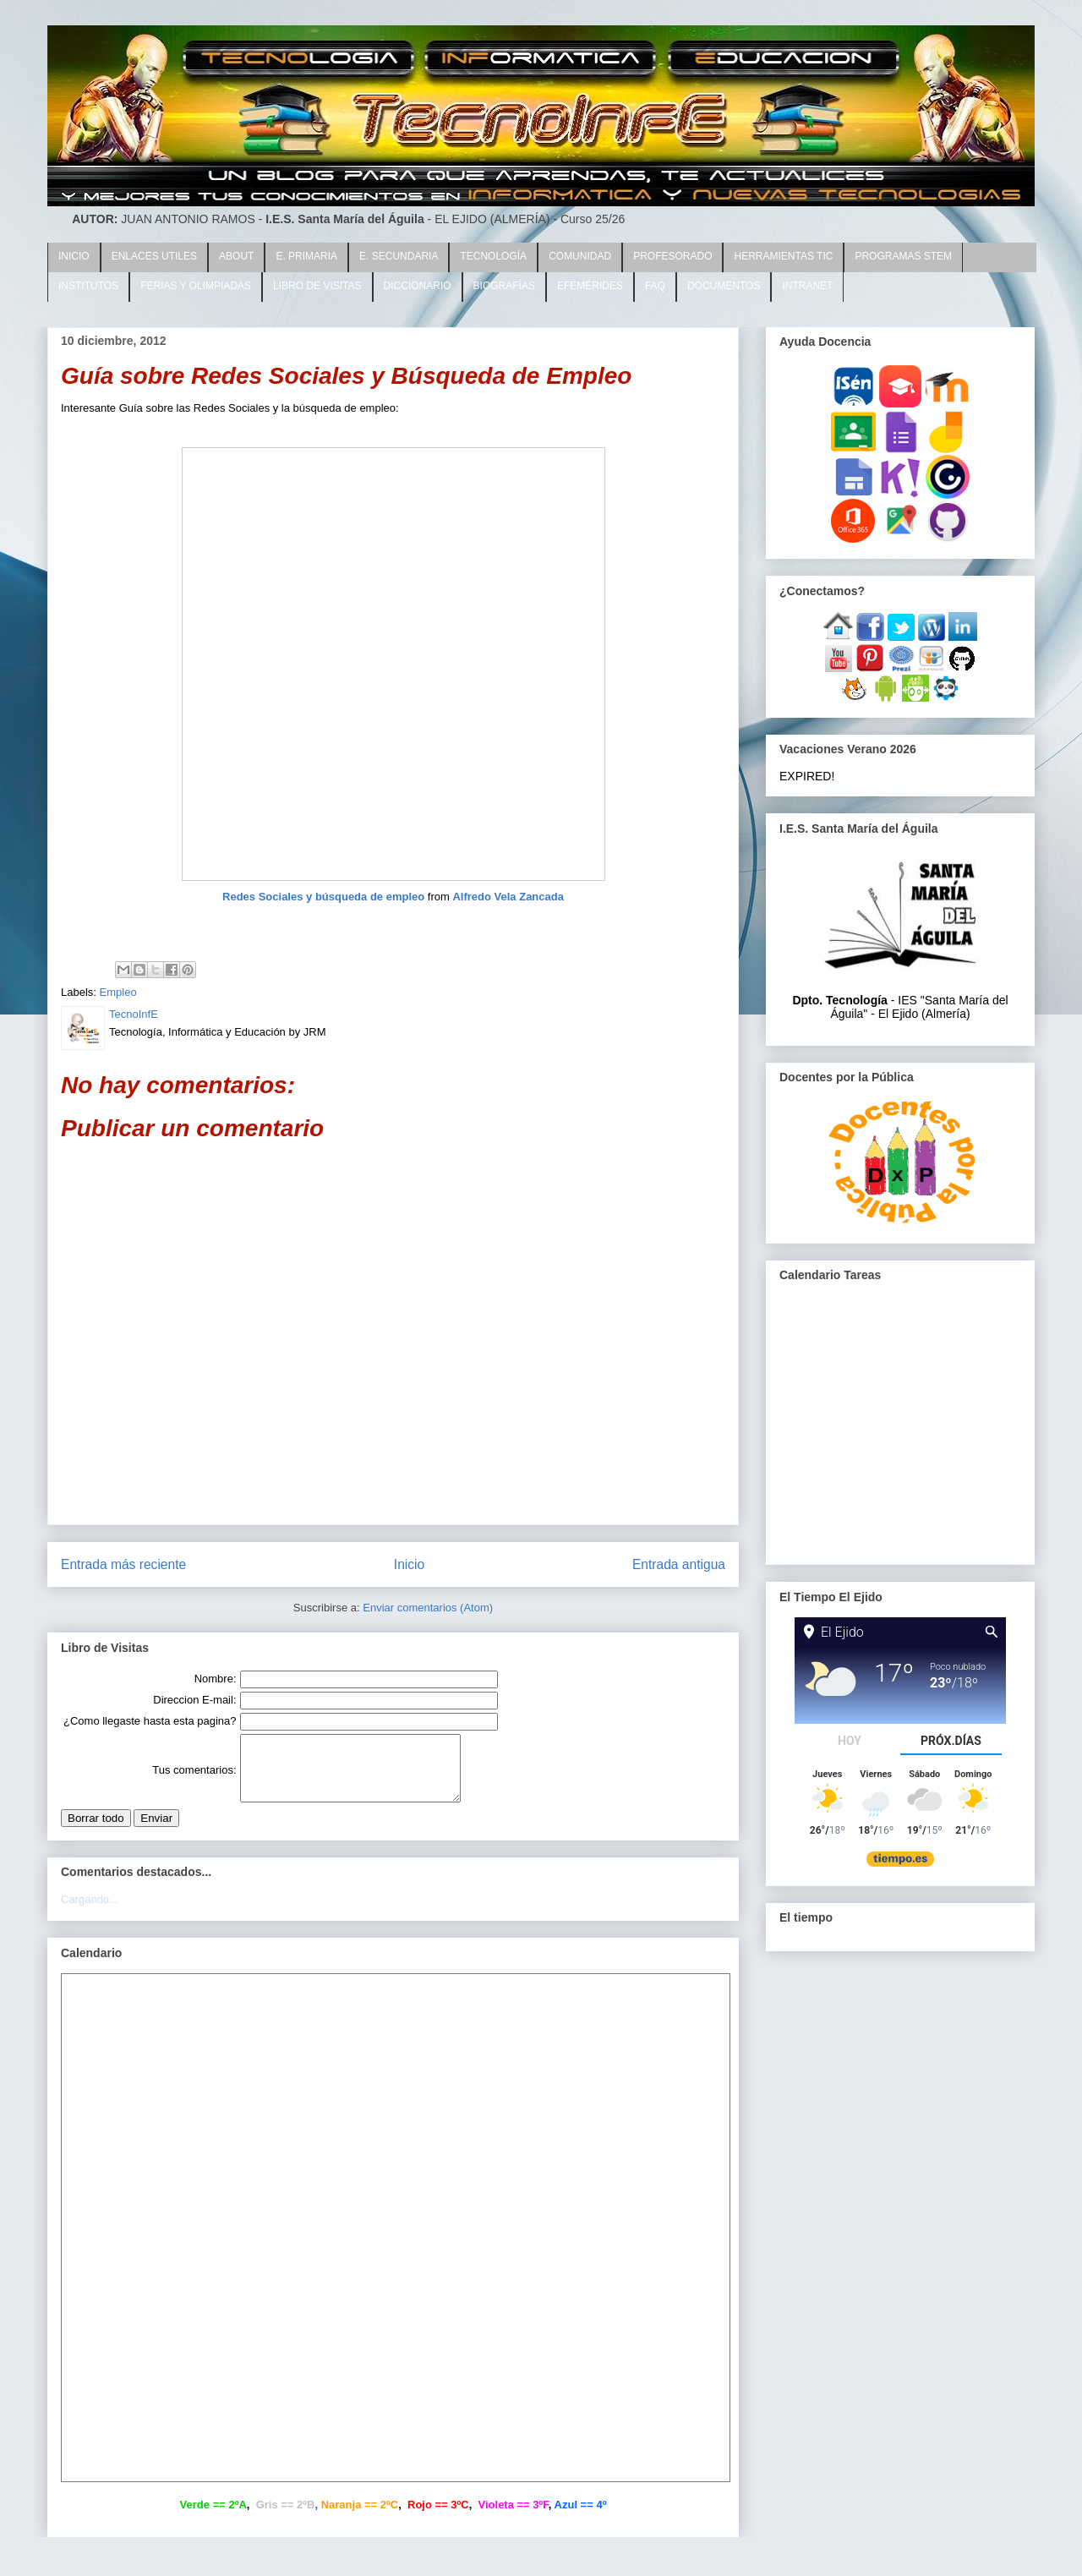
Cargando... (89, 1912)
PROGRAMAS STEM (903, 256)
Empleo (118, 992)
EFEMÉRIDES (590, 286)
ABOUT (236, 256)
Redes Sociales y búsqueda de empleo (323, 896)
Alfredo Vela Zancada (508, 896)
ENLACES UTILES (154, 256)
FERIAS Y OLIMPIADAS (195, 286)
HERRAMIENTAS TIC (783, 256)
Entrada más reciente (123, 1564)
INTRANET (807, 286)
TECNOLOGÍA (493, 256)
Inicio (409, 1564)
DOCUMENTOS (723, 286)
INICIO (74, 256)
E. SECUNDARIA (398, 256)
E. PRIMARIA (306, 256)
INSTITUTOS (88, 286)
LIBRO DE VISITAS (317, 286)
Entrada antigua (678, 1564)
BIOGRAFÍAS (504, 286)
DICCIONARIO (417, 286)
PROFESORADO (672, 256)
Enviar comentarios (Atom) (428, 1607)
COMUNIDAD (580, 256)
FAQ (655, 286)
